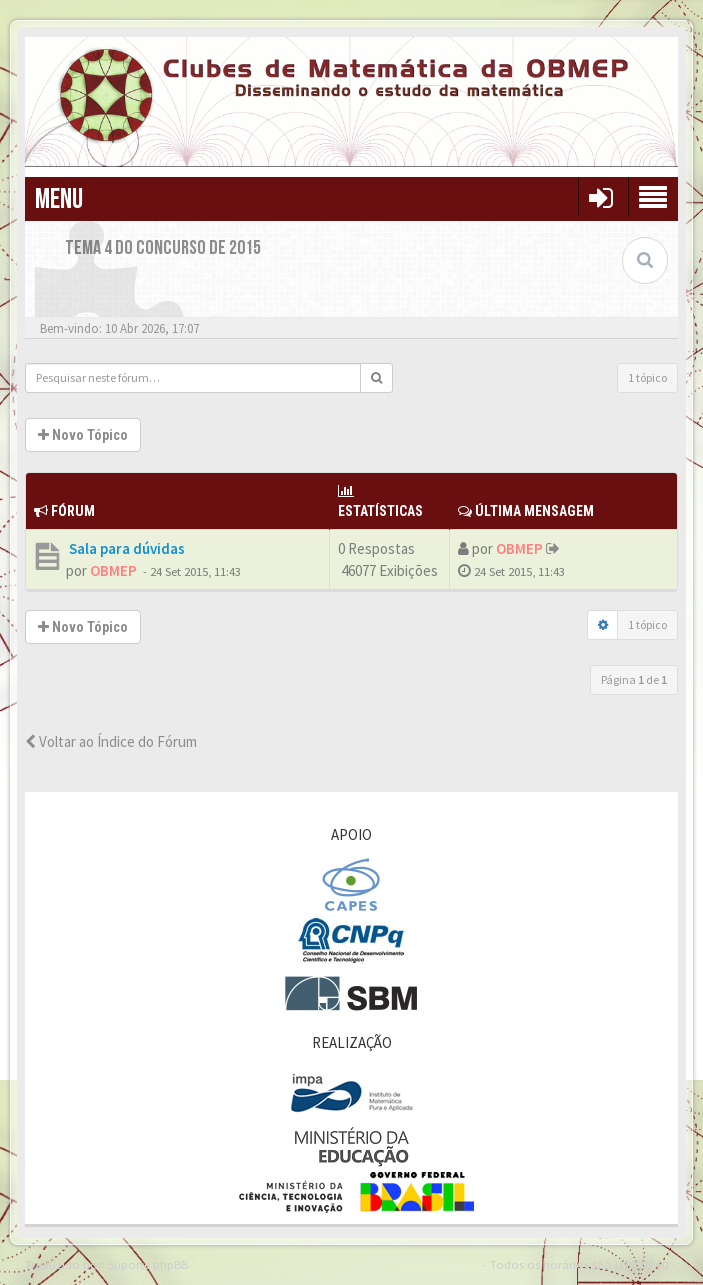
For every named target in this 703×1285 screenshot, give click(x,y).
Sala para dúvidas (125, 548)
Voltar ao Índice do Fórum (111, 741)
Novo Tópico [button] (83, 435)
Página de (634, 679)
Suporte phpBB (148, 1264)
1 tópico (647, 377)
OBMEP (113, 570)
